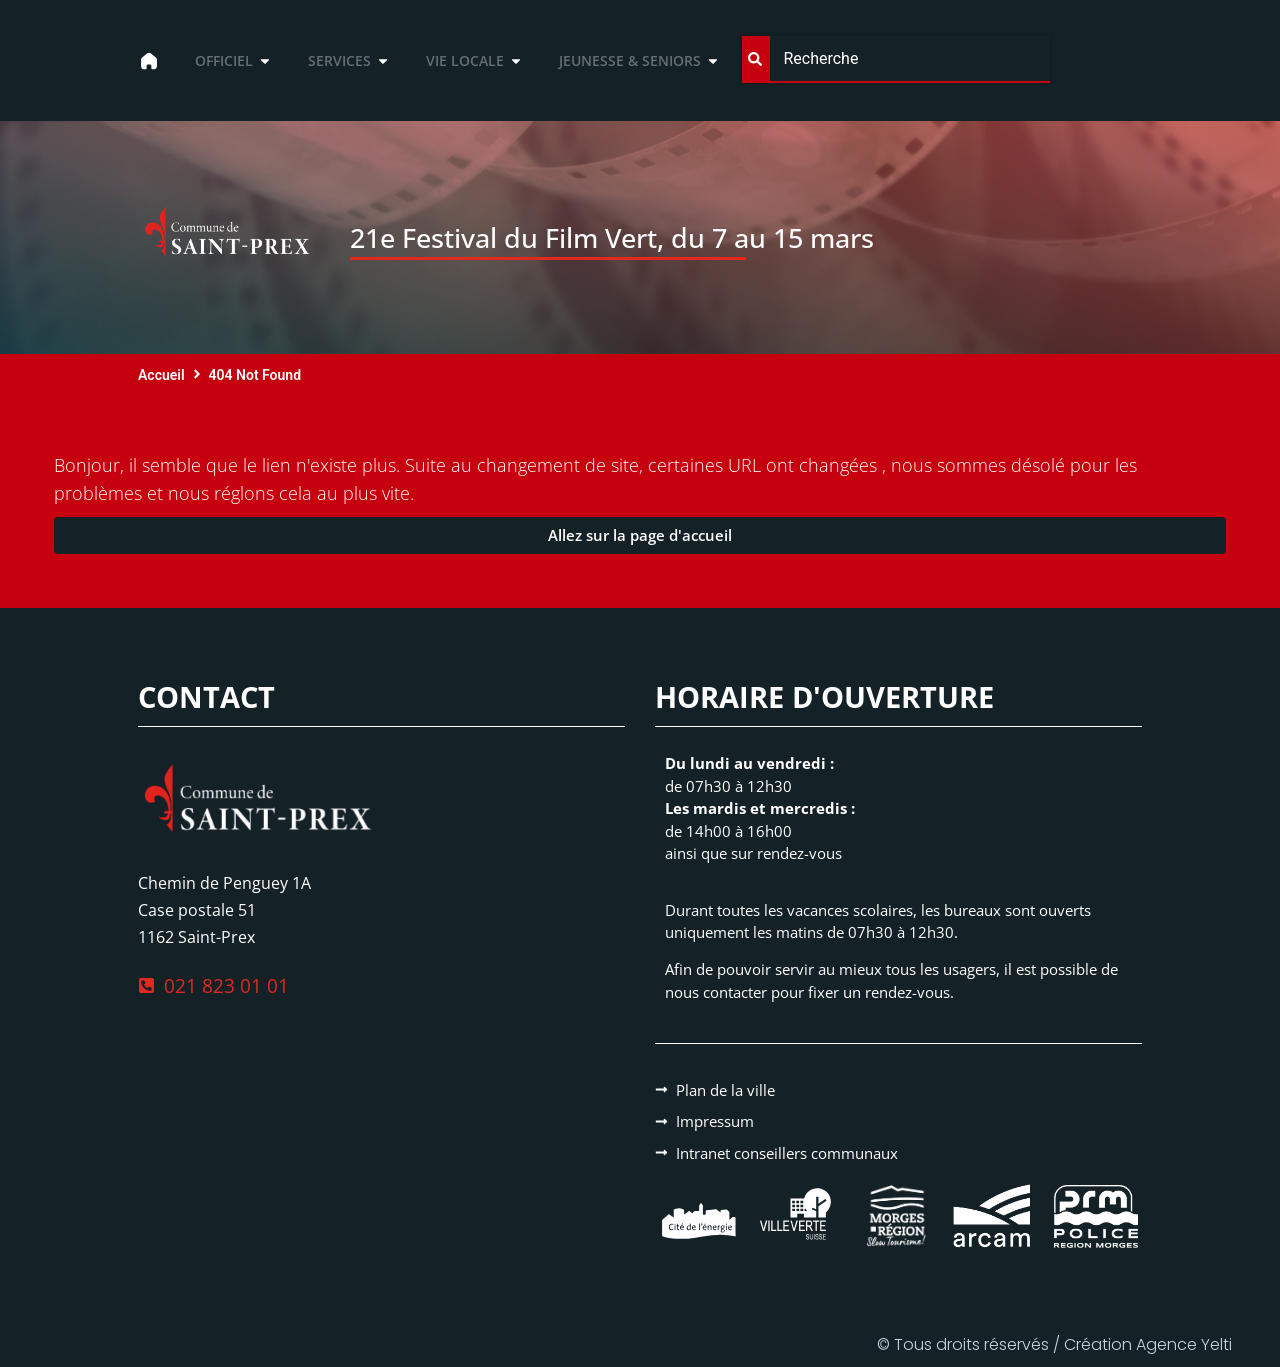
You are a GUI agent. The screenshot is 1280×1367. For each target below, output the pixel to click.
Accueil (161, 375)
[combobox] (895, 59)
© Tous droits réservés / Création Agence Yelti (1054, 1344)
